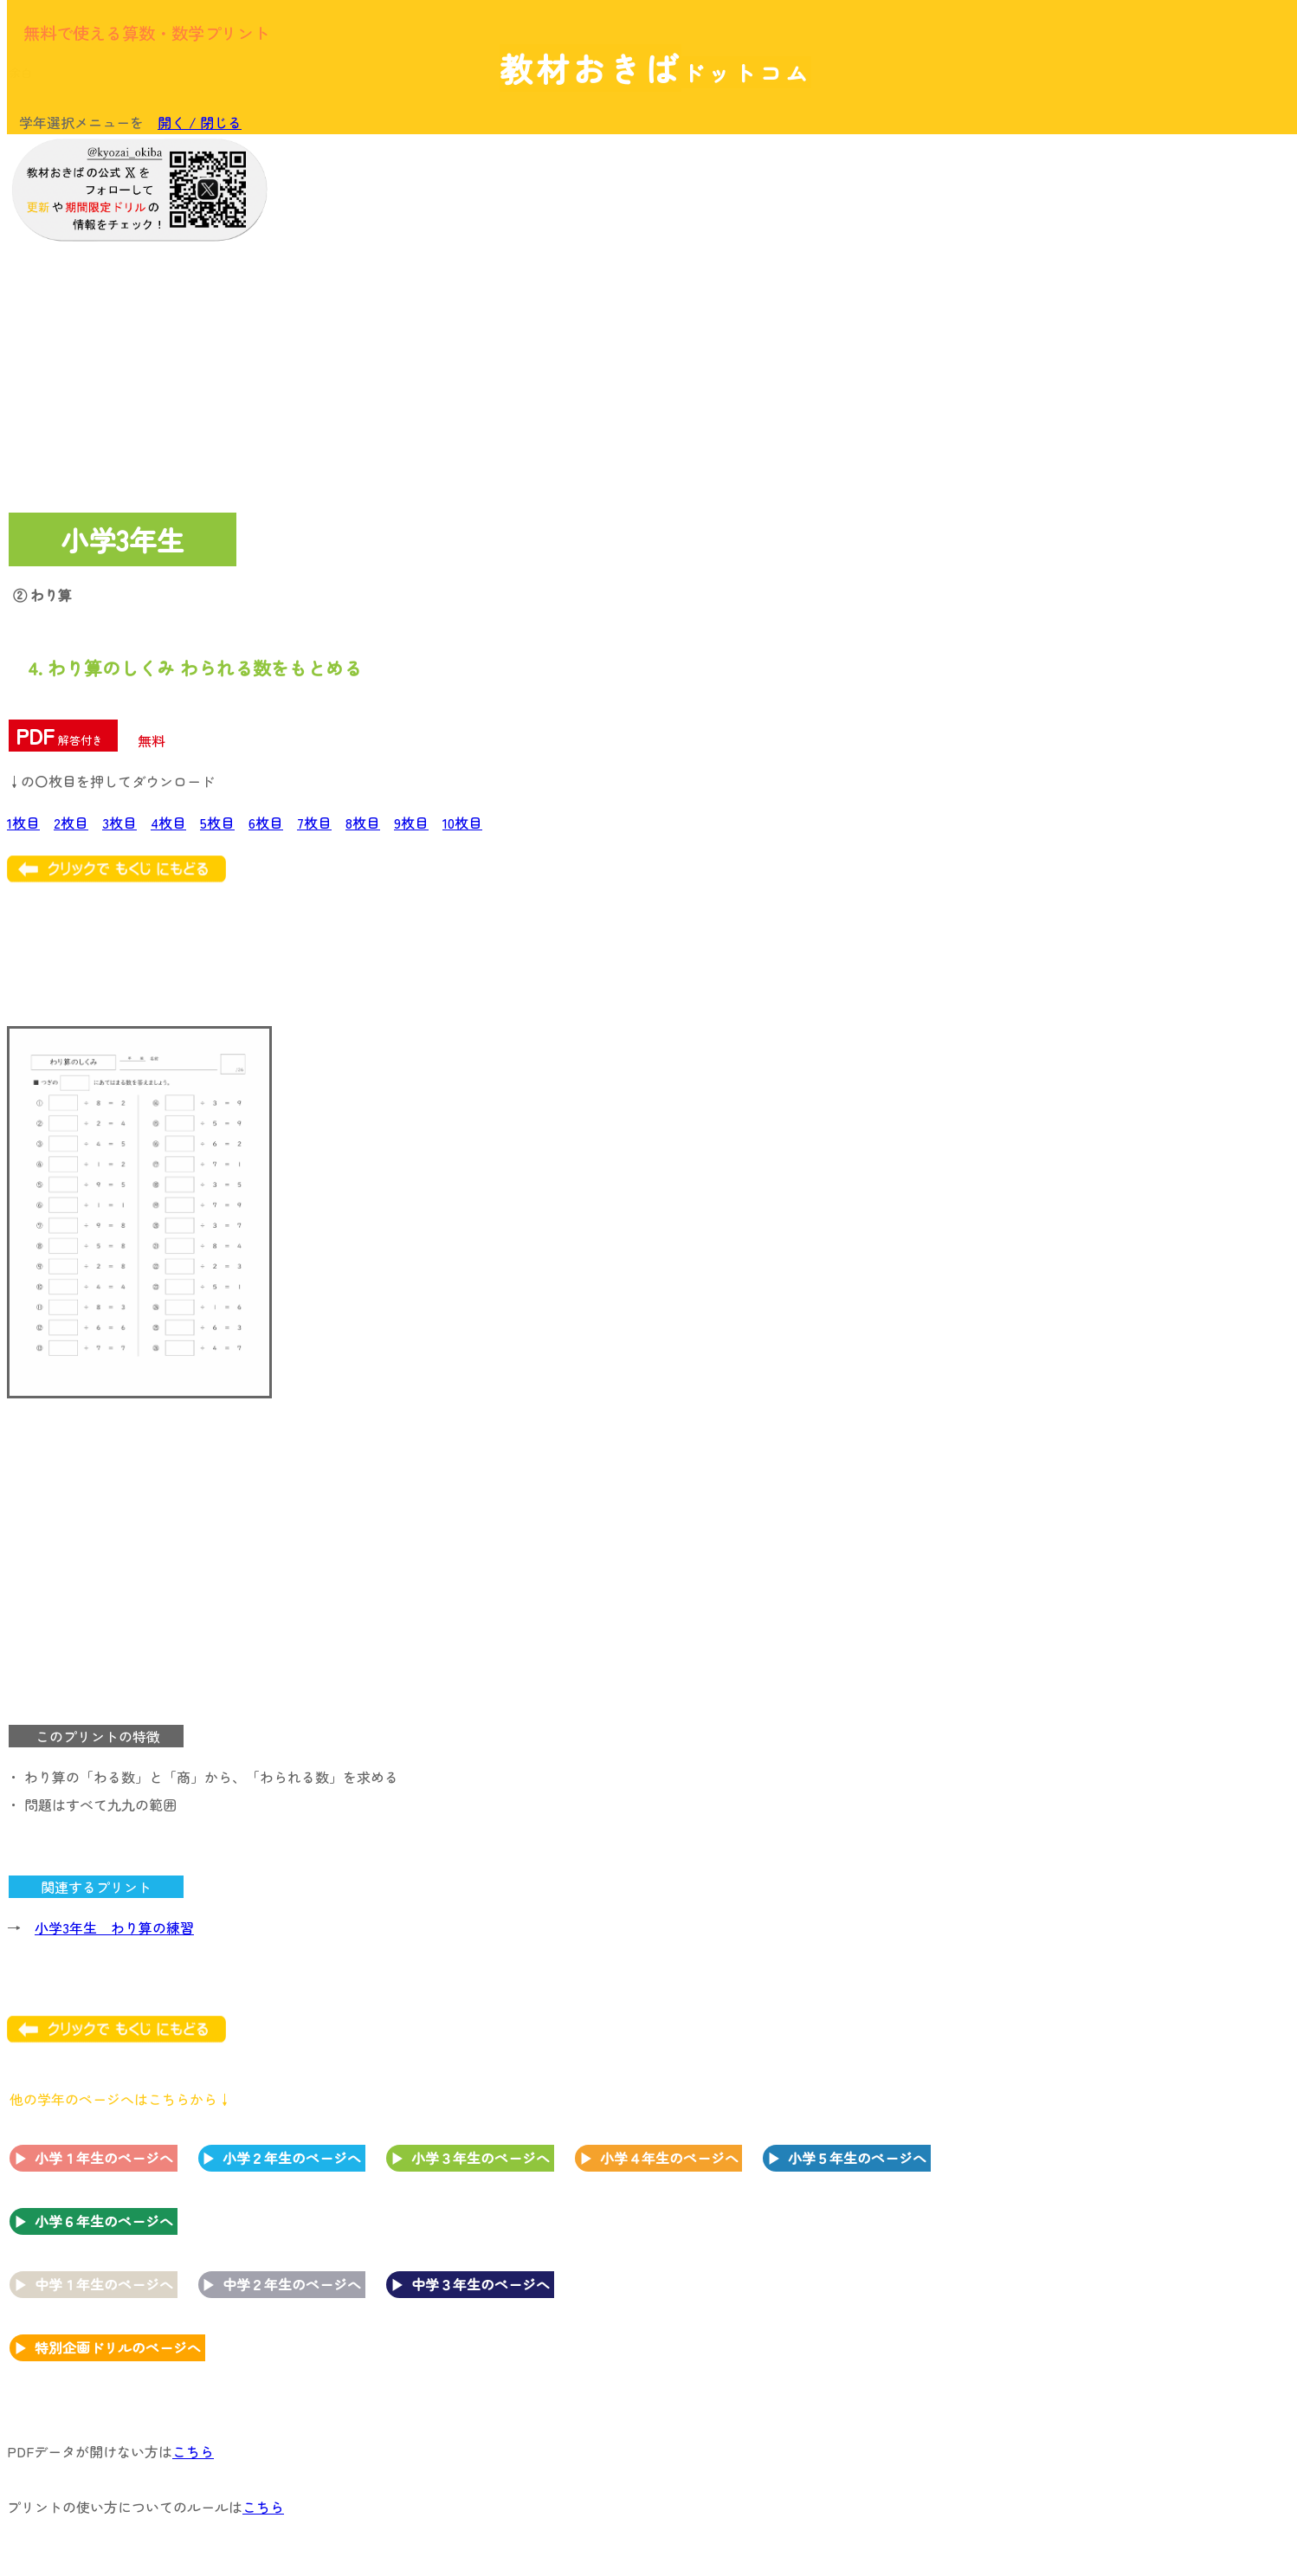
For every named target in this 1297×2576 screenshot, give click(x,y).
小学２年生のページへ (292, 2157)
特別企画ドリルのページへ (118, 2347)
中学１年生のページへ (104, 2284)
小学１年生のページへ (104, 2157)
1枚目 (23, 822)
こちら (193, 2451)
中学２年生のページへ (292, 2284)
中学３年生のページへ (480, 2284)
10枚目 (462, 822)
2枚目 (71, 822)
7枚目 (314, 822)
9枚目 (411, 822)
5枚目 (217, 822)
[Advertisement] (1150, 404)
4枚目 (168, 822)
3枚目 (119, 822)
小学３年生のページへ (480, 2157)
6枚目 (265, 822)
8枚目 (362, 822)
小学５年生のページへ (857, 2157)
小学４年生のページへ (669, 2157)
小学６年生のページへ (104, 2221)
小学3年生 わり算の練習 (114, 1927)
